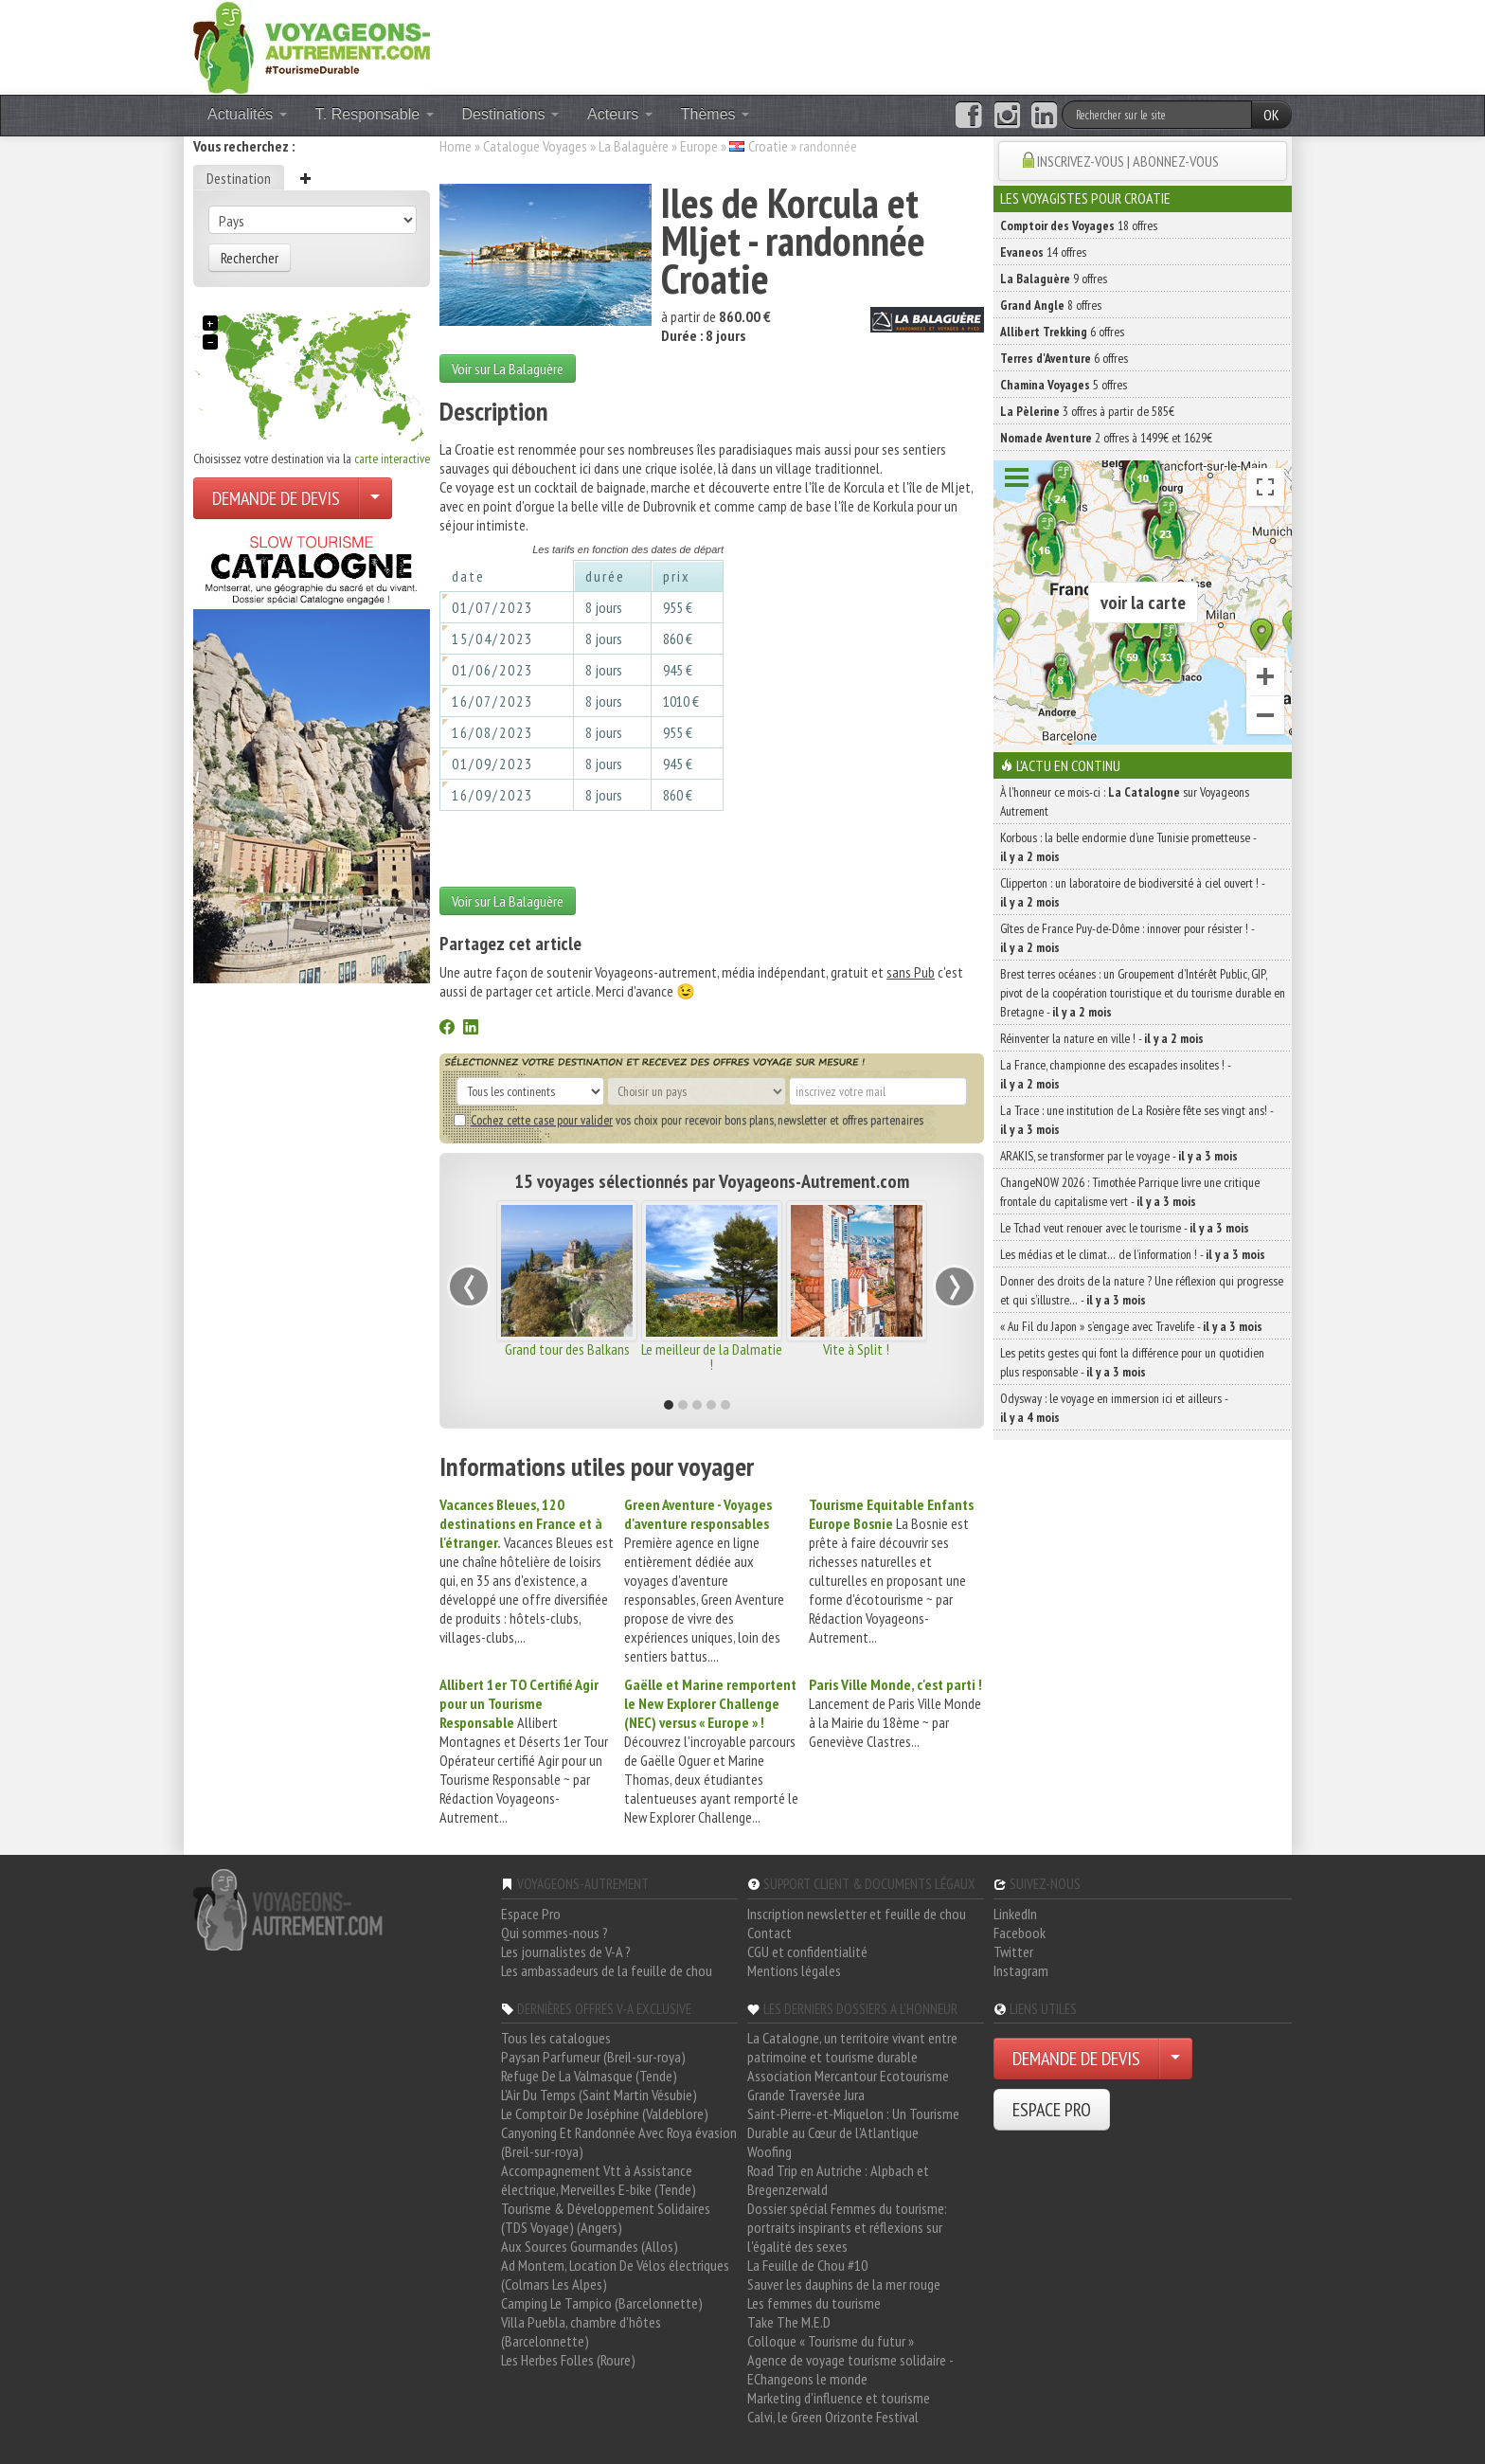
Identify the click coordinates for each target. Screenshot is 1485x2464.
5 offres (1063, 384)
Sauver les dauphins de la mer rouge (843, 2284)
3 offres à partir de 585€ (1087, 411)
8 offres (1050, 305)
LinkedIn (1015, 1913)
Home (455, 145)
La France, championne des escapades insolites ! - (1115, 1074)
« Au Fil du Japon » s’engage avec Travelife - (1131, 1326)
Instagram (1020, 1970)
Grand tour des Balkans (567, 1349)
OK (1271, 114)
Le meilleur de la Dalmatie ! (711, 1357)
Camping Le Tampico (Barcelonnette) (602, 2302)
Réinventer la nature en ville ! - (1102, 1038)
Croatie (768, 145)
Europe (699, 145)
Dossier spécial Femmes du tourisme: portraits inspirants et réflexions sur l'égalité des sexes (847, 2227)
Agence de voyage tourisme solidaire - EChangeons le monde (850, 2369)
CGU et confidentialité (807, 1951)
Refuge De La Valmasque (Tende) (589, 2075)
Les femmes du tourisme (814, 2302)
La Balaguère (634, 145)
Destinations (511, 114)
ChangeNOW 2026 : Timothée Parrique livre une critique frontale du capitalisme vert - (1130, 1192)
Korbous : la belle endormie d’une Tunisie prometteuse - (1128, 847)
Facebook (1019, 1932)
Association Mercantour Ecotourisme (848, 2075)
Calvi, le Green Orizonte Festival (833, 2416)
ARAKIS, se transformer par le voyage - (1119, 1155)
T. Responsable (374, 114)
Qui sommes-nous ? (554, 1932)
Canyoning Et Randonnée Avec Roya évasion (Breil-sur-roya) (619, 2142)
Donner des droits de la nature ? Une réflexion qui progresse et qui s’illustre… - (1141, 1290)
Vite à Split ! (856, 1349)
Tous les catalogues (556, 2037)
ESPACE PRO (1051, 2109)
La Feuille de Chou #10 (807, 2265)
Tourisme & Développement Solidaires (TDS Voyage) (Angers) (605, 2218)
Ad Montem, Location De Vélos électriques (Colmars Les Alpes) (615, 2274)
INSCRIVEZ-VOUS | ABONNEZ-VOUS (1128, 161)
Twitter (1013, 1951)
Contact (769, 1932)
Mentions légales (794, 1970)
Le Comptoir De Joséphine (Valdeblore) (604, 2113)
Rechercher (249, 257)
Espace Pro (531, 1913)
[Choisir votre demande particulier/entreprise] (375, 498)
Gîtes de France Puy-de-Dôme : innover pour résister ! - (1127, 938)
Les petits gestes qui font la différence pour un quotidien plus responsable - (1132, 1362)
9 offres (1053, 278)
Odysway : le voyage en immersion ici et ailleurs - (1113, 1408)
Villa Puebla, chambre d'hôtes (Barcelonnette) (581, 2331)
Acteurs (620, 114)
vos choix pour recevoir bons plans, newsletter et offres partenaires (688, 1119)
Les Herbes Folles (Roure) (568, 2359)
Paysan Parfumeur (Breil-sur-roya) (593, 2056)
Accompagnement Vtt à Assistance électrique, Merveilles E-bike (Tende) (598, 2180)
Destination (238, 178)
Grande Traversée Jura (806, 2094)
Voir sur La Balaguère (508, 368)
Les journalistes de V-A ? (566, 1951)
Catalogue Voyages (535, 145)
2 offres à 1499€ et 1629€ (1106, 437)
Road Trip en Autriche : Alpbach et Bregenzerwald (838, 2180)
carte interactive (392, 458)
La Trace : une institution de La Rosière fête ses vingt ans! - (1136, 1120)
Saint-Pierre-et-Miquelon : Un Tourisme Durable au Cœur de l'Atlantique (853, 2123)
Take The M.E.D (789, 2321)
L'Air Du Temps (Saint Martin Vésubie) (599, 2094)
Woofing (769, 2151)
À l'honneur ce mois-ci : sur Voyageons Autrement (1124, 801)
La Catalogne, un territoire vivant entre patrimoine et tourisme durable (852, 2047)
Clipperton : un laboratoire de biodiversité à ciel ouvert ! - (1132, 892)
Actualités (247, 114)
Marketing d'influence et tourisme (838, 2397)
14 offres (1043, 252)
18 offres (1078, 225)
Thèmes (715, 114)
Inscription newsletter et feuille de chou (856, 1913)
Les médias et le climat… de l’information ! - (1132, 1254)
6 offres (1062, 331)
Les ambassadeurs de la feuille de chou (606, 1970)
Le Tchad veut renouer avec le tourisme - (1124, 1227)
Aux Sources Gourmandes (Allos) (589, 2246)
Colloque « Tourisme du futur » (830, 2340)
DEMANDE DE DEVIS (276, 498)
